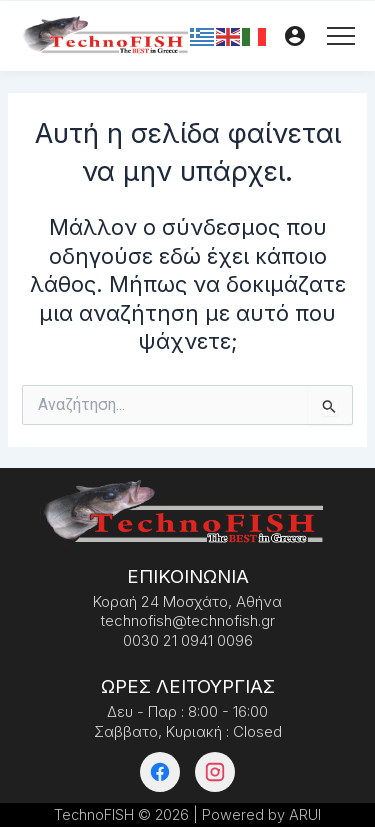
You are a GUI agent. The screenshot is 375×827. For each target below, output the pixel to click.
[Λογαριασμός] (295, 36)
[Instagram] (215, 772)
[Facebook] (160, 772)
